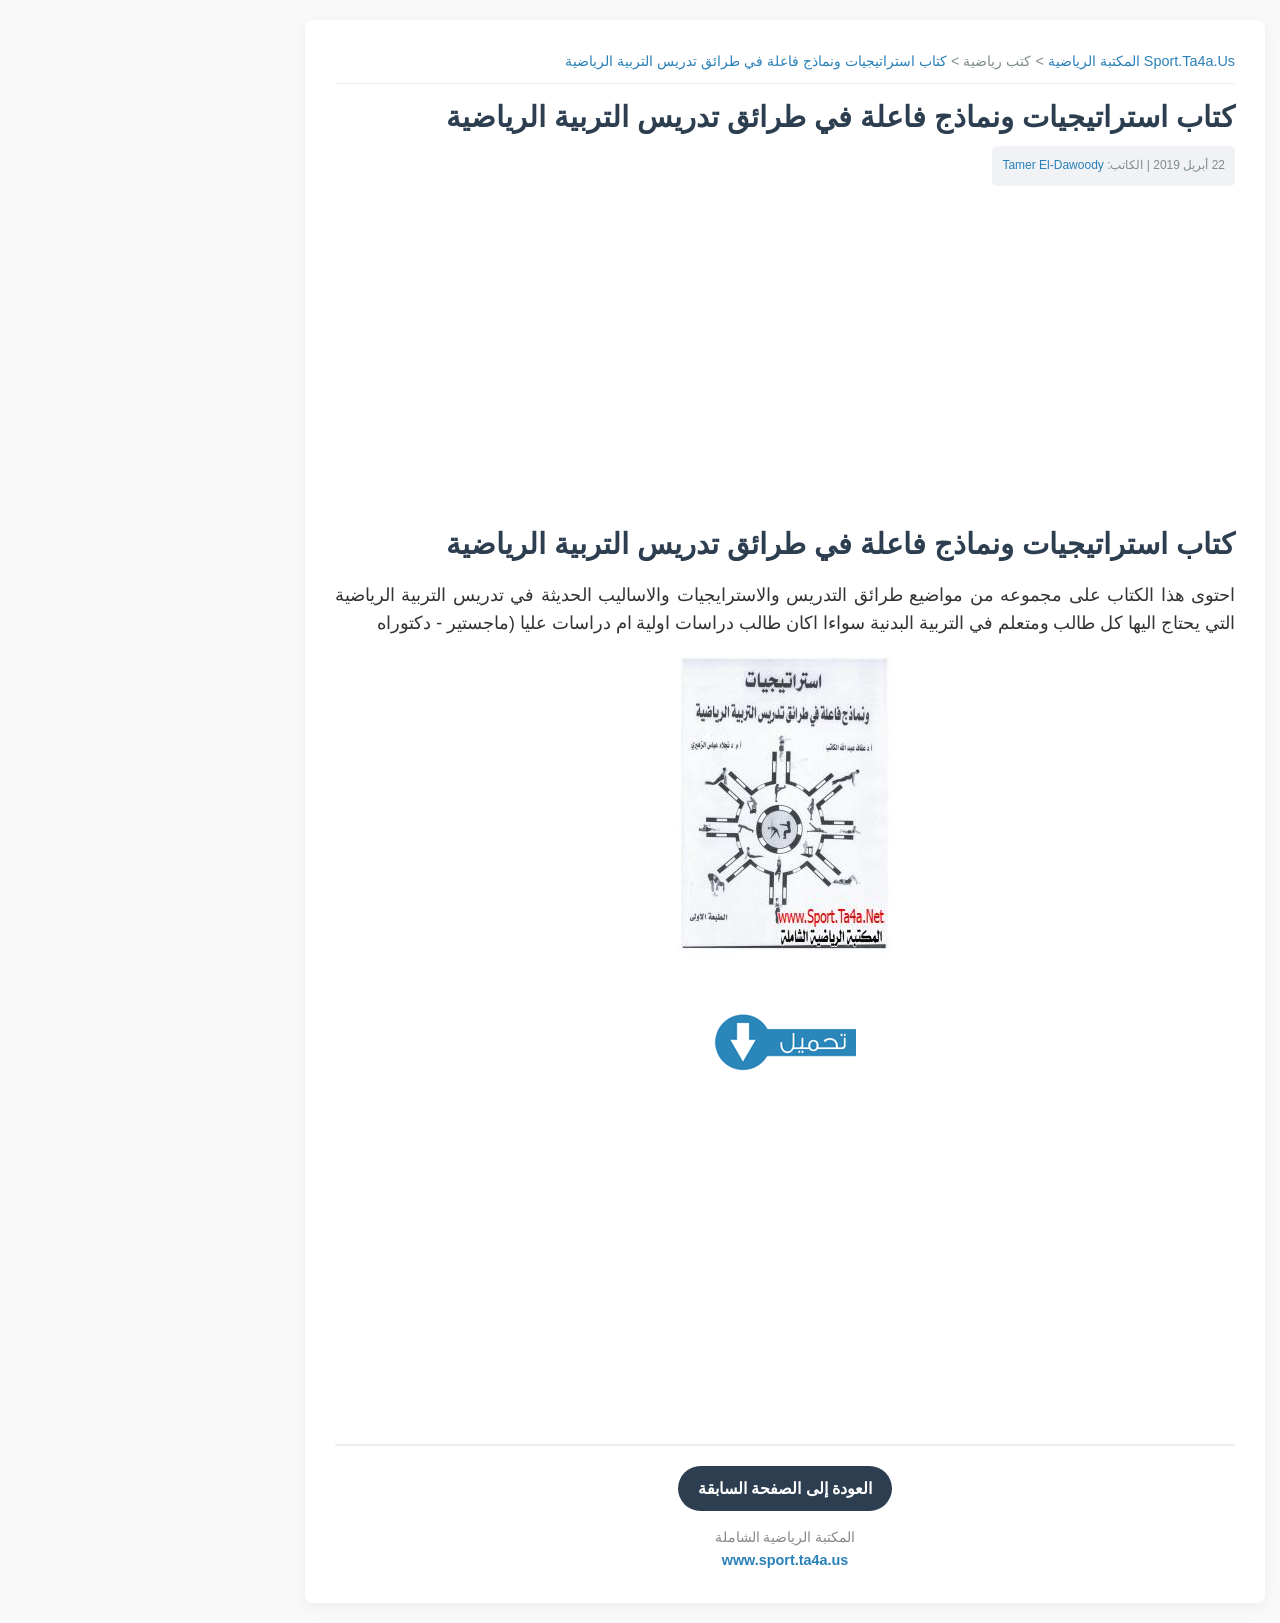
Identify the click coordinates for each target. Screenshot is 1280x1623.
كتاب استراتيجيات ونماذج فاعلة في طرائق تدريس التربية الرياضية (611, 61)
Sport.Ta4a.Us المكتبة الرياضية (996, 61)
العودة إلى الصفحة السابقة (640, 1488)
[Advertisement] (640, 366)
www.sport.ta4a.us (640, 1560)
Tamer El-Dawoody (907, 165)
